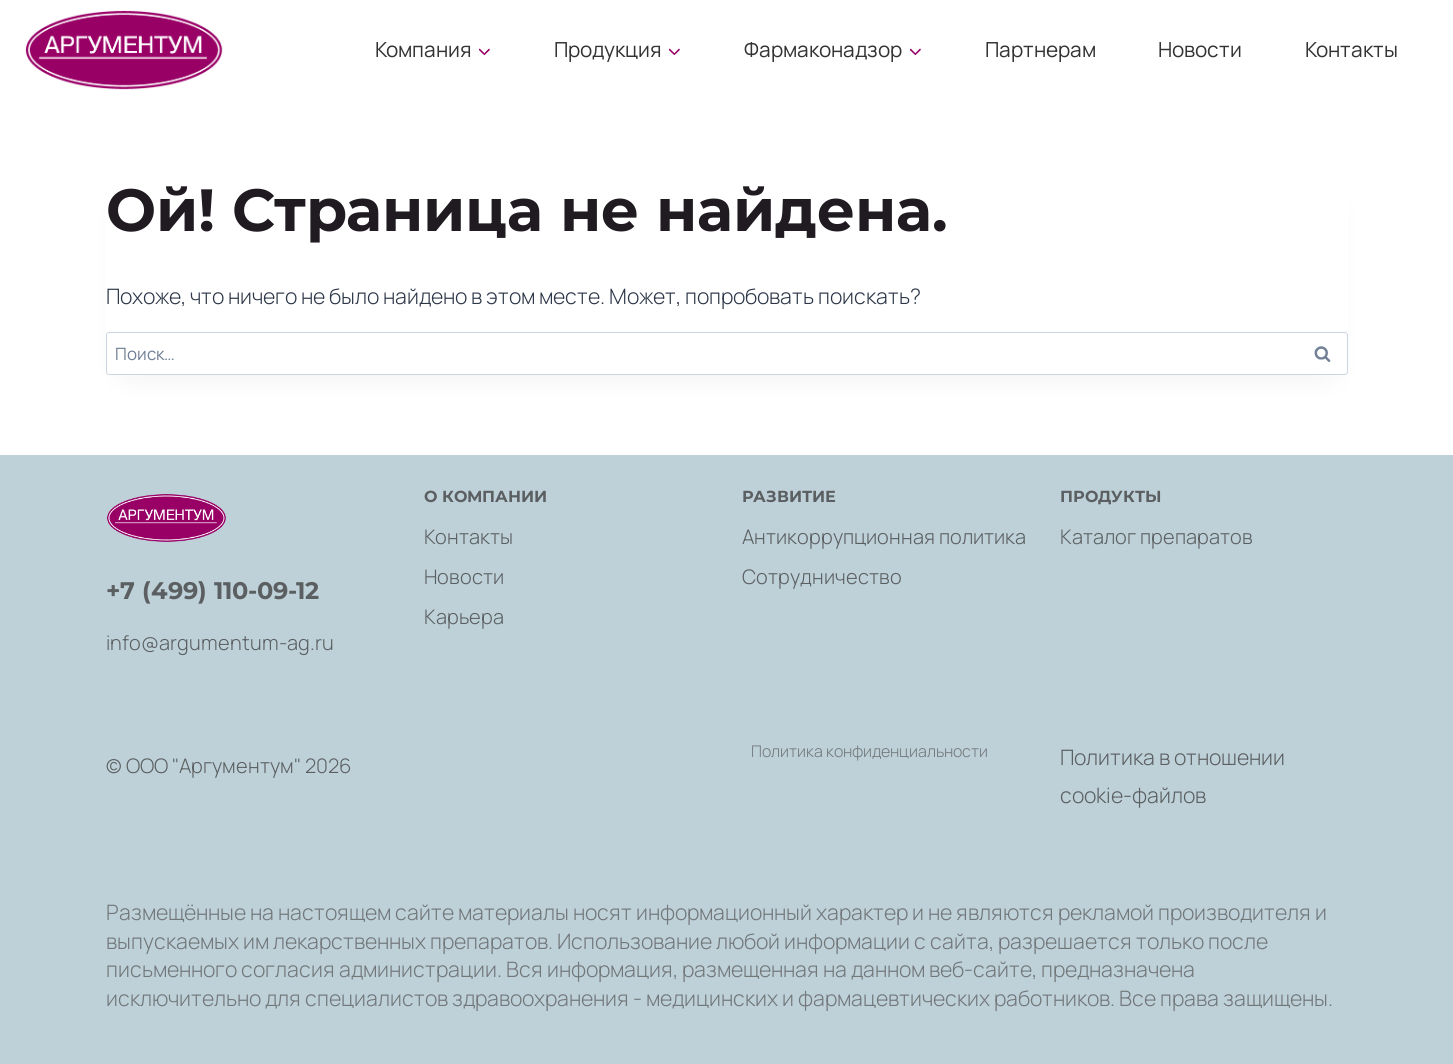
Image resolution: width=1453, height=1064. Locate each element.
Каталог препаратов (1156, 536)
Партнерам (1040, 49)
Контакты (1351, 49)
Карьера (464, 616)
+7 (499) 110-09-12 (212, 590)
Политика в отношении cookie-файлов (1172, 775)
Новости (1200, 49)
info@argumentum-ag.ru (220, 642)
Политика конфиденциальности (869, 751)
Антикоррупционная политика (884, 536)
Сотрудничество (822, 576)
